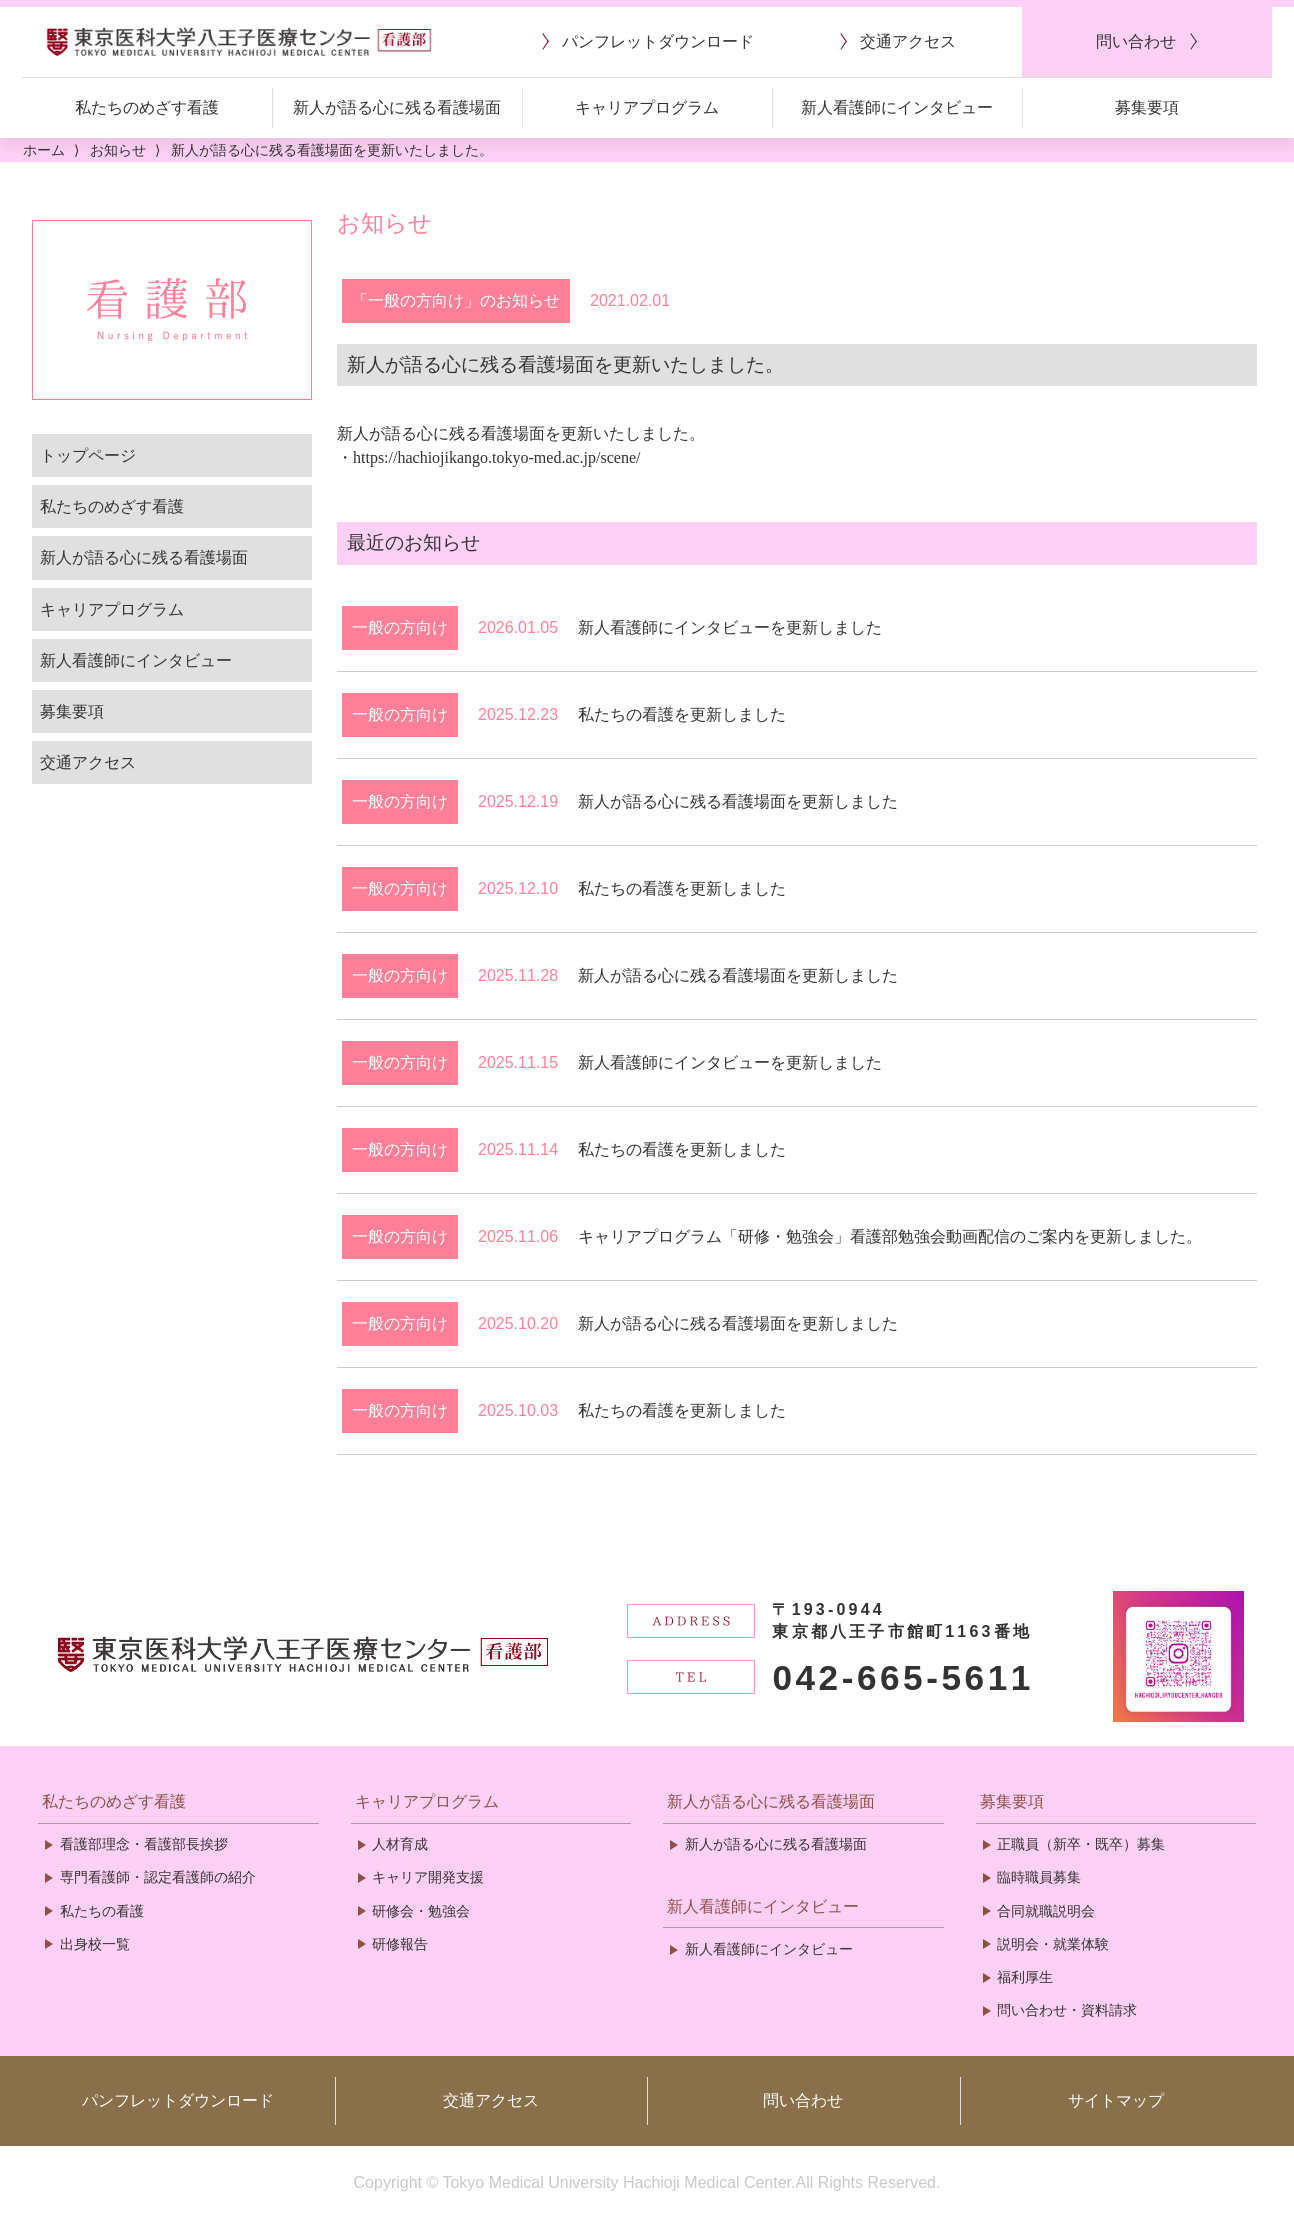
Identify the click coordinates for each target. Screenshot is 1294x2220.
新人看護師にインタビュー (136, 660)
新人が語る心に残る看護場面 (144, 557)
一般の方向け (400, 627)
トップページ (88, 455)
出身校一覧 (95, 1944)
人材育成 (400, 1844)
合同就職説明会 (1046, 1911)
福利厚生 (1025, 1977)
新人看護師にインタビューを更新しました (730, 627)
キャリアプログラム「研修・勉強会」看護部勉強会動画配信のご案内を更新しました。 (890, 1236)
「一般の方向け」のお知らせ (456, 300)
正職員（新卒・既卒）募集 (1081, 1844)
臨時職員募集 (1039, 1877)
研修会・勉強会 (421, 1911)
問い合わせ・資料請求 (1067, 2010)
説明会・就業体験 (1053, 1944)
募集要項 (72, 711)
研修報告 (400, 1944)
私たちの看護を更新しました (682, 714)
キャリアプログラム (112, 609)
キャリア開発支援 (428, 1877)
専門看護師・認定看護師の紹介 (158, 1877)
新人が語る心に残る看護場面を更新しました (738, 801)
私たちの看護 (102, 1911)
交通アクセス (88, 762)
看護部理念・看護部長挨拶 (144, 1844)
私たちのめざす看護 (112, 506)
